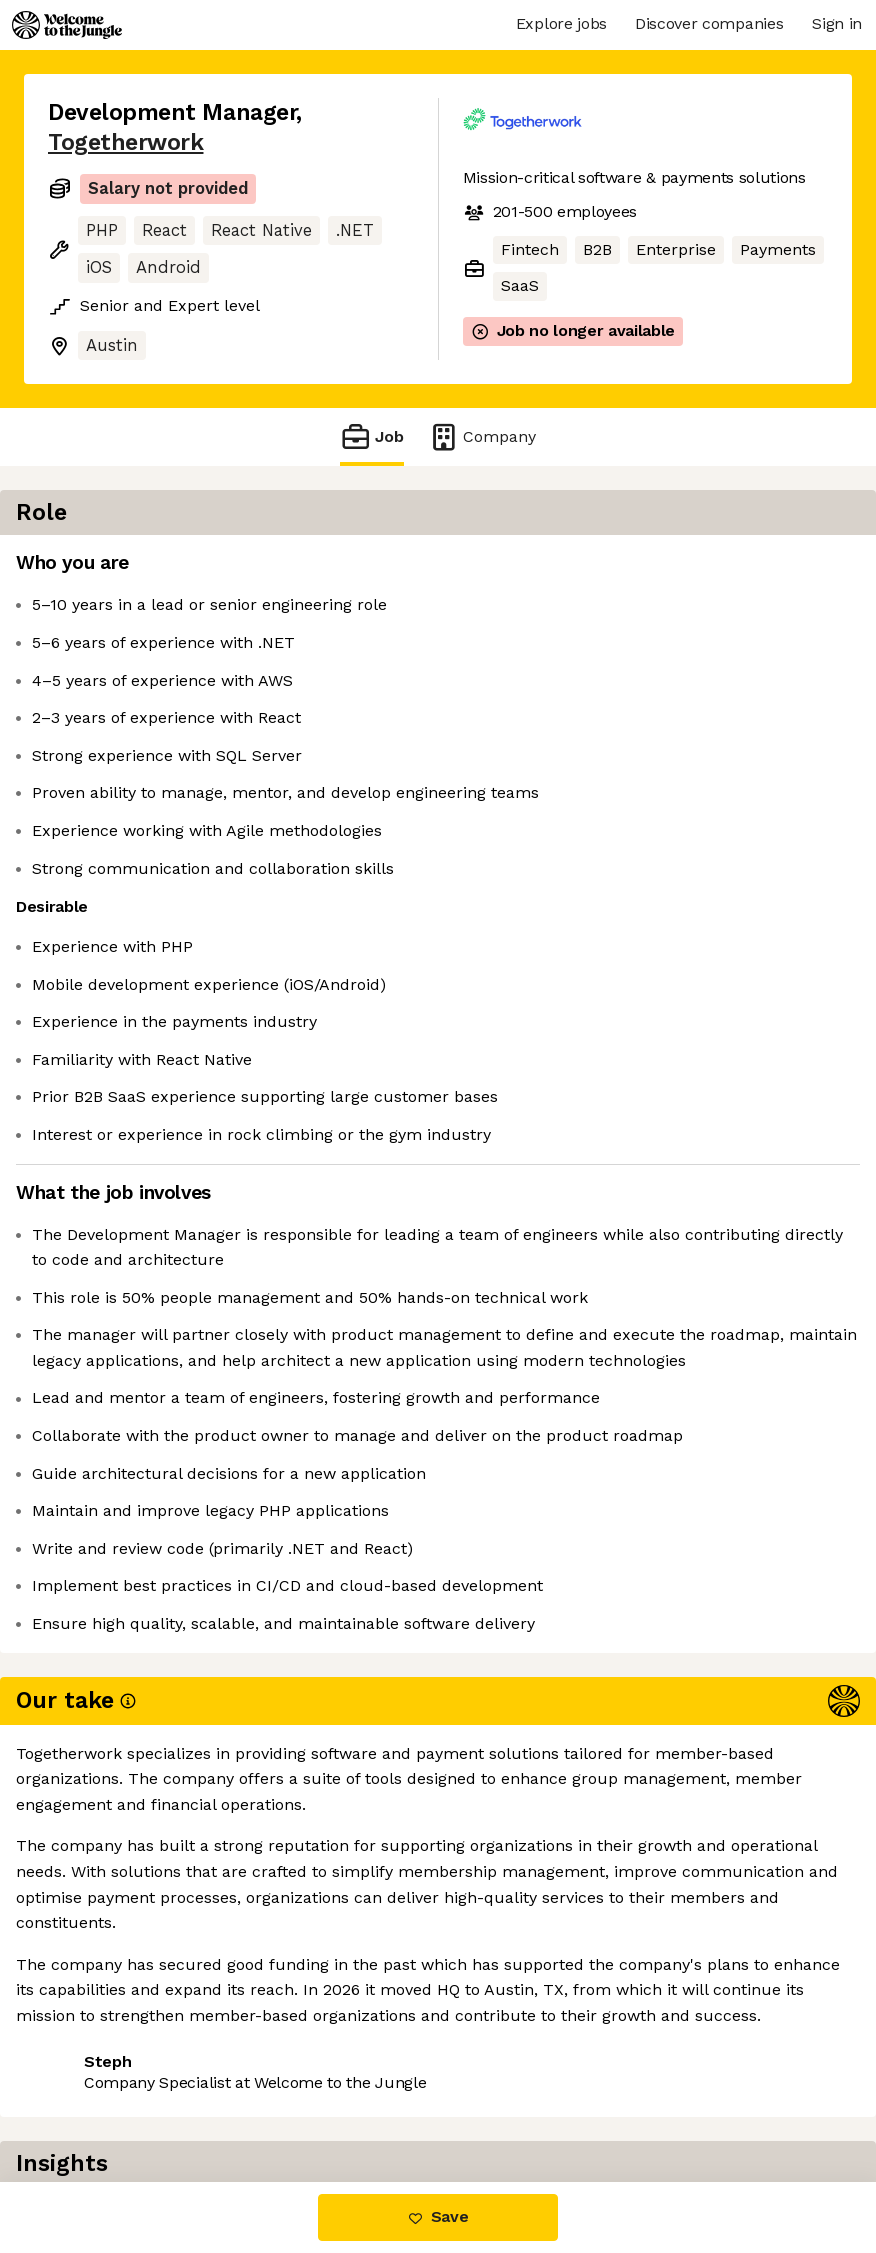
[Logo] (67, 25)
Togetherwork (125, 142)
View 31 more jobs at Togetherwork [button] (181, 2097)
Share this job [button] (103, 2060)
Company (482, 436)
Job (372, 436)
